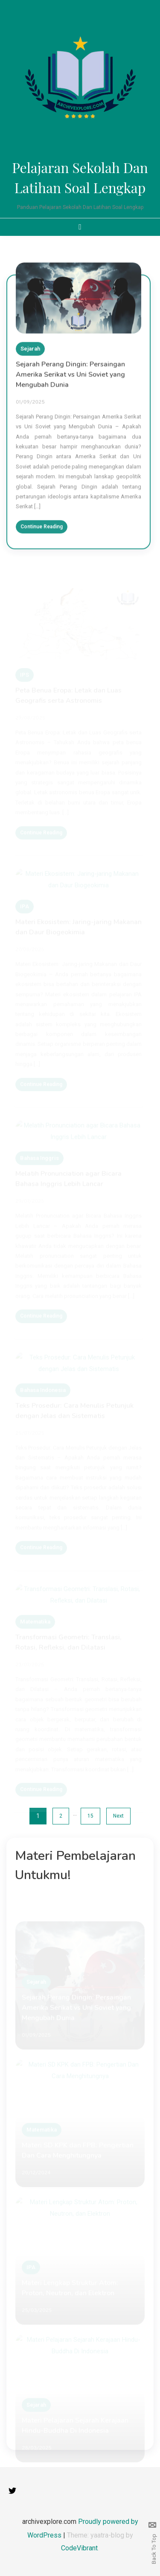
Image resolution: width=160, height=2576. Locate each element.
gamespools (152, 4)
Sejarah (30, 352)
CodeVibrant (79, 2548)
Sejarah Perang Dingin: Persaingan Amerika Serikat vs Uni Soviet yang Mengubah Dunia (70, 378)
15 (90, 1816)
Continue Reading (41, 530)
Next (118, 1816)
